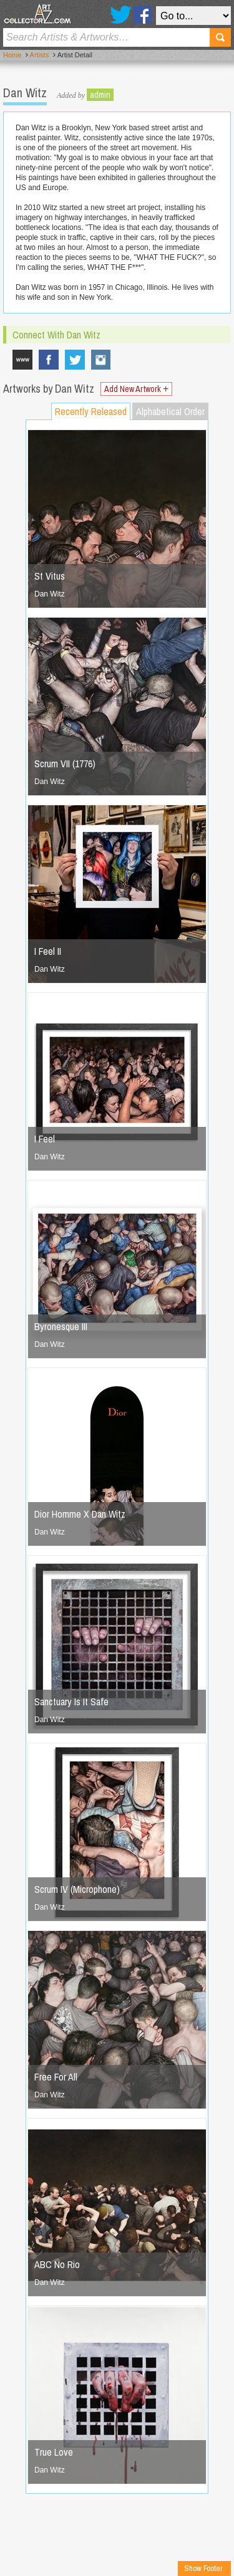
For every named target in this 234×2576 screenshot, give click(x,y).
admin (100, 94)
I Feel (44, 1139)
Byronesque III (60, 1326)
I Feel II (47, 951)
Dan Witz (49, 594)
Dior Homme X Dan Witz (79, 1514)
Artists (39, 55)
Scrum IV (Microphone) (77, 1889)
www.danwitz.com (22, 360)
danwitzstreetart (101, 360)
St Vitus (49, 576)
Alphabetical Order (170, 411)
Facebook (143, 15)
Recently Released (91, 411)
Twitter (121, 15)
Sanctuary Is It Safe (71, 1701)
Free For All (55, 2077)
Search (220, 37)
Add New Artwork (136, 389)
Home (12, 55)
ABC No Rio (57, 2264)
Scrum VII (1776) (64, 763)
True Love (53, 2452)
